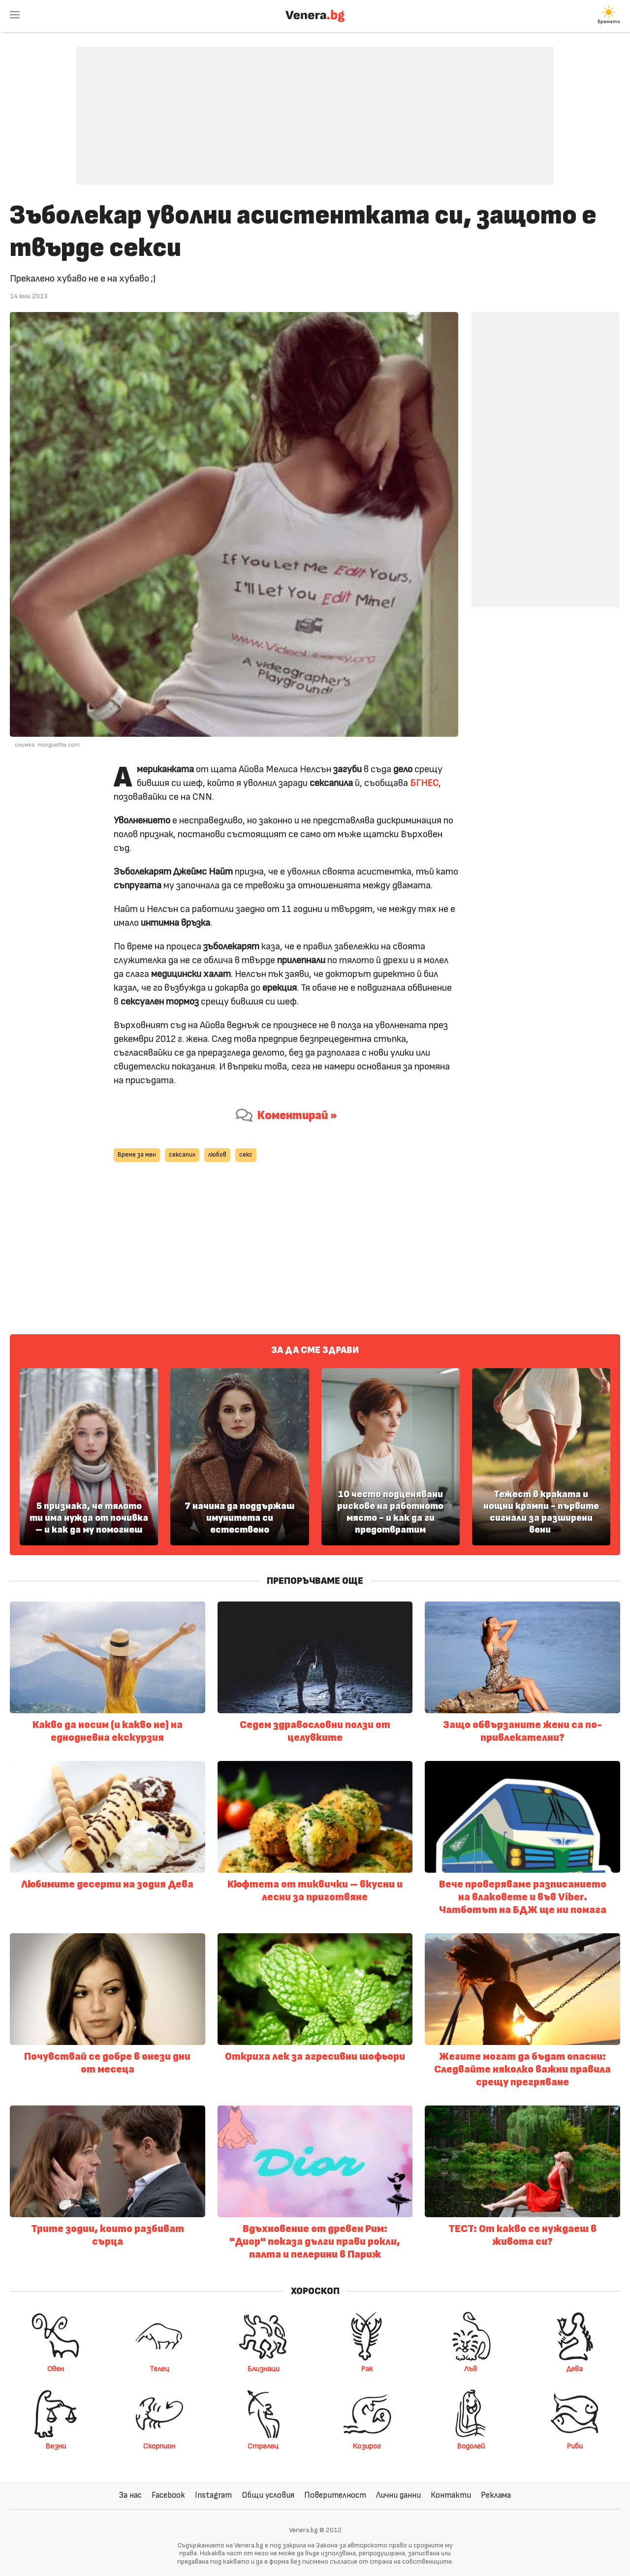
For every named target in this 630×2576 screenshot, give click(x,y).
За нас (130, 2495)
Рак (366, 2342)
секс (245, 1155)
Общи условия (268, 2495)
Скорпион (159, 2419)
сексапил (182, 1155)
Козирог (366, 2419)
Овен (55, 2342)
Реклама (496, 2495)
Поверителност (335, 2495)
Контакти (451, 2495)
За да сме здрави (315, 1350)
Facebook (168, 2495)
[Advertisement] (315, 108)
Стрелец (263, 2419)
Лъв (470, 2342)
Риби (574, 2419)
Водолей (470, 2419)
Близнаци (263, 2342)
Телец (159, 2342)
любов (217, 1155)
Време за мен (137, 1155)
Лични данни (398, 2495)
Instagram (213, 2495)
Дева (574, 2342)
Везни (55, 2419)
